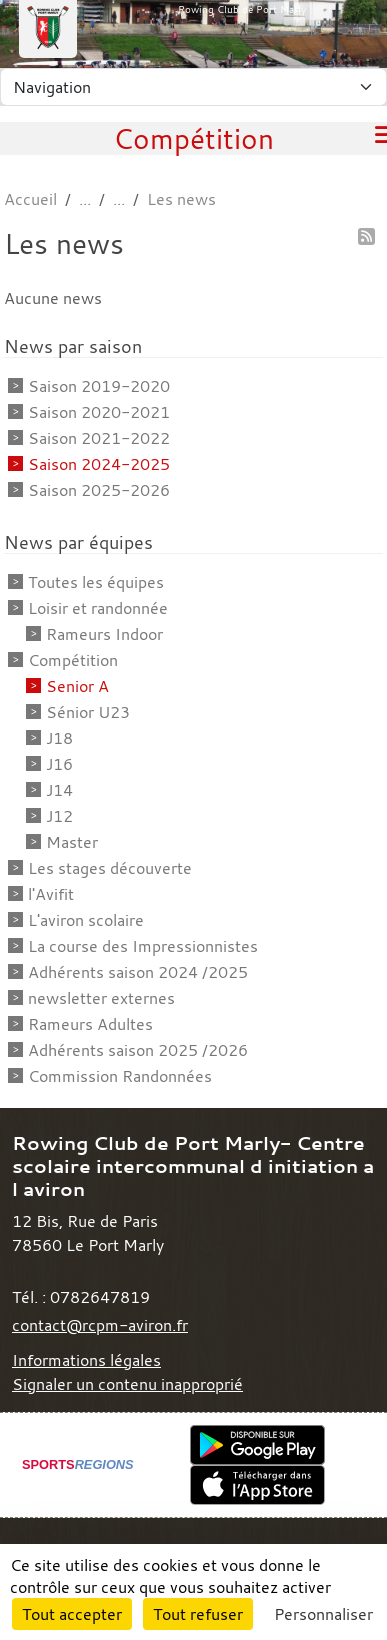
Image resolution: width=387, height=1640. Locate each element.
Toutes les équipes (96, 582)
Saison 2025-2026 (99, 490)
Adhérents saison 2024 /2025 (138, 972)
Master (72, 842)
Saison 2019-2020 (99, 386)
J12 (59, 816)
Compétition (73, 660)
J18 (59, 738)
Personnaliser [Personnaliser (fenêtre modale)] (323, 1614)
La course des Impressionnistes (143, 946)
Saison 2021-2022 (99, 438)
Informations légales (86, 1360)
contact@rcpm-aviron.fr (100, 1325)
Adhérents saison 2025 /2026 (138, 1050)
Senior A (77, 686)
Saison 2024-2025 (99, 464)
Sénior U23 (88, 712)
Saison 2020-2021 (99, 412)
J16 (59, 764)
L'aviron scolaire (86, 920)
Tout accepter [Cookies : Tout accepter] (72, 1614)
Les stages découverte (110, 868)
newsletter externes (101, 998)
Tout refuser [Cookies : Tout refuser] (198, 1614)
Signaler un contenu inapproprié (127, 1384)
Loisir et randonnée (98, 608)
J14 (59, 790)
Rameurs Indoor (104, 634)
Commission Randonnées (120, 1076)
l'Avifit (51, 894)
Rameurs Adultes (90, 1024)
